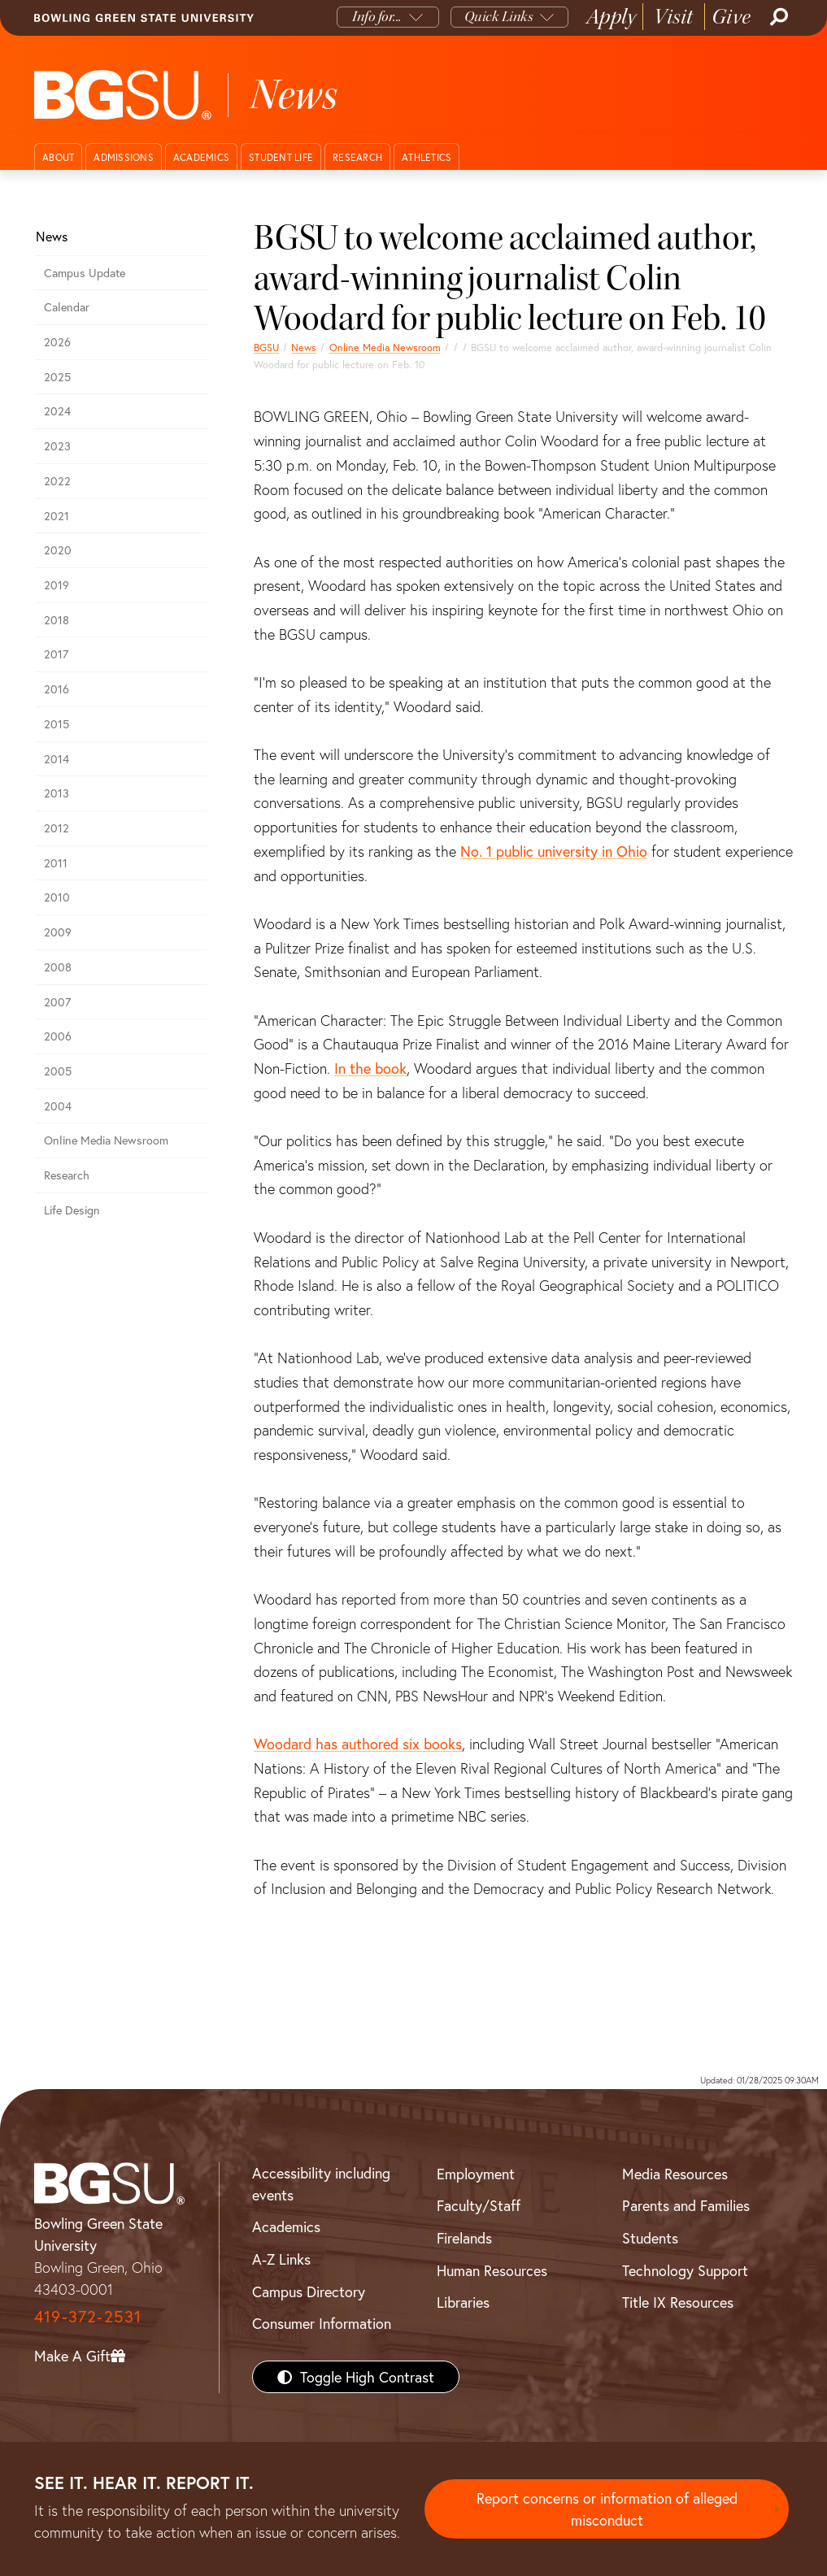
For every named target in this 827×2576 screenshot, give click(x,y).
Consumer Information (321, 2323)
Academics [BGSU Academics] (286, 2226)
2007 (57, 1002)
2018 (56, 620)
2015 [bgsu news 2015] (56, 724)
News (303, 347)
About (58, 157)
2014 (56, 759)
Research (357, 157)
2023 (57, 446)
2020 (58, 550)
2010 (57, 897)
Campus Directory (308, 2291)
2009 (58, 932)
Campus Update (84, 272)
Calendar (66, 307)
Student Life (281, 157)
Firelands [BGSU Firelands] (464, 2238)
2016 (56, 689)
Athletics (426, 157)
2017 (56, 654)
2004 (58, 1106)
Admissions (124, 157)
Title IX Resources (677, 2302)
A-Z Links (281, 2259)
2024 (57, 411)
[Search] (777, 17)
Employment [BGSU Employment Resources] (476, 2173)
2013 (56, 793)
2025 (57, 376)
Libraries (463, 2302)
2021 (56, 515)
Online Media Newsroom (385, 347)
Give (731, 16)
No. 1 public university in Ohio (553, 851)
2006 (58, 1036)
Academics (201, 157)
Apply (611, 16)
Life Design (72, 1210)
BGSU (266, 347)
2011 (55, 863)
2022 (57, 481)
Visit (674, 16)
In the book (370, 1068)
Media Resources (675, 2173)
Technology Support (685, 2270)
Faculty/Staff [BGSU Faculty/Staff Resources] (478, 2205)
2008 (58, 967)
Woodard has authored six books (358, 1743)
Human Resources (492, 2270)
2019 (56, 585)
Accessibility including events (321, 2184)
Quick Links (498, 16)
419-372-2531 (87, 2316)
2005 (58, 1071)
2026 (57, 342)
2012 (56, 828)
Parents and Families (686, 2205)
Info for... (377, 16)
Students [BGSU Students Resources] (650, 2238)
